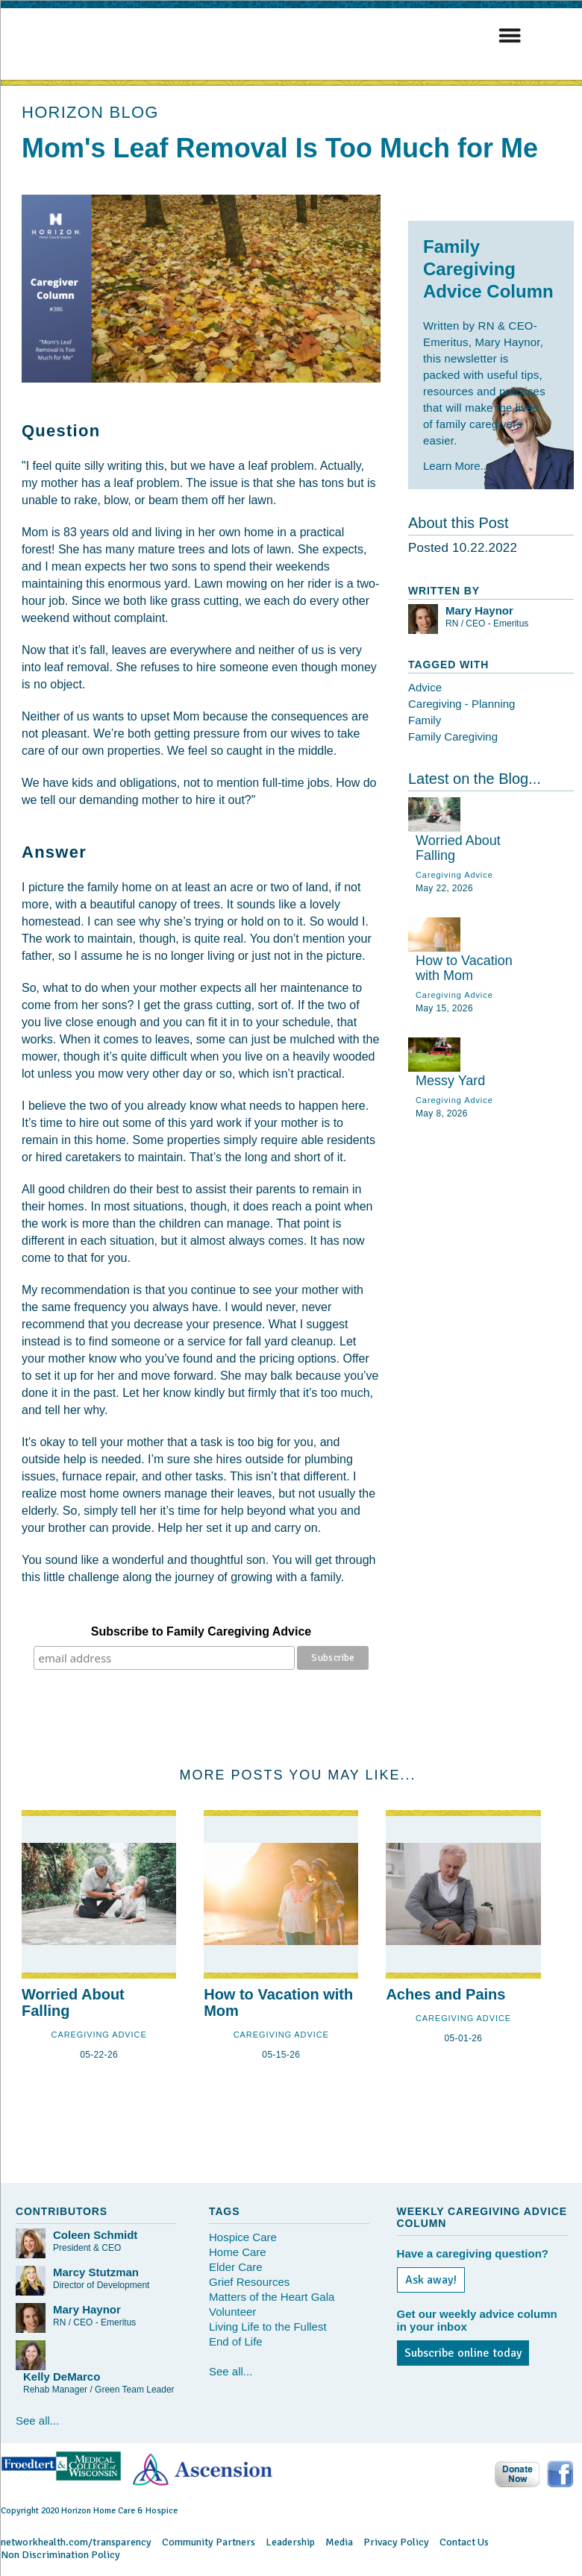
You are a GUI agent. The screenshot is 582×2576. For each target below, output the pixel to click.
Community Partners (208, 2542)
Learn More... (456, 465)
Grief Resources (249, 2281)
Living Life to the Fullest (268, 2326)
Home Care (237, 2252)
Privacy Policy (396, 2542)
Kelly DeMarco (61, 2376)
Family (424, 720)
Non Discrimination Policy (60, 2554)
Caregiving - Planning (461, 703)
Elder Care (236, 2267)
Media (339, 2542)
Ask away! (431, 2279)
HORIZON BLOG (90, 112)
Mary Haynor (479, 610)
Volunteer (232, 2311)
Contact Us (464, 2542)
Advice (425, 687)
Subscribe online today (463, 2353)
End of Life (236, 2341)
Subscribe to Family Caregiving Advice (201, 1631)
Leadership (290, 2542)
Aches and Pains (445, 1994)
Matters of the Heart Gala (271, 2296)
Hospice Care (243, 2237)
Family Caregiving (453, 736)
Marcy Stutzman (96, 2272)
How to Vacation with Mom (464, 968)
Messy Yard (450, 1080)
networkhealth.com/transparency (76, 2542)
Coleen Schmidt (95, 2234)
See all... (37, 2420)
